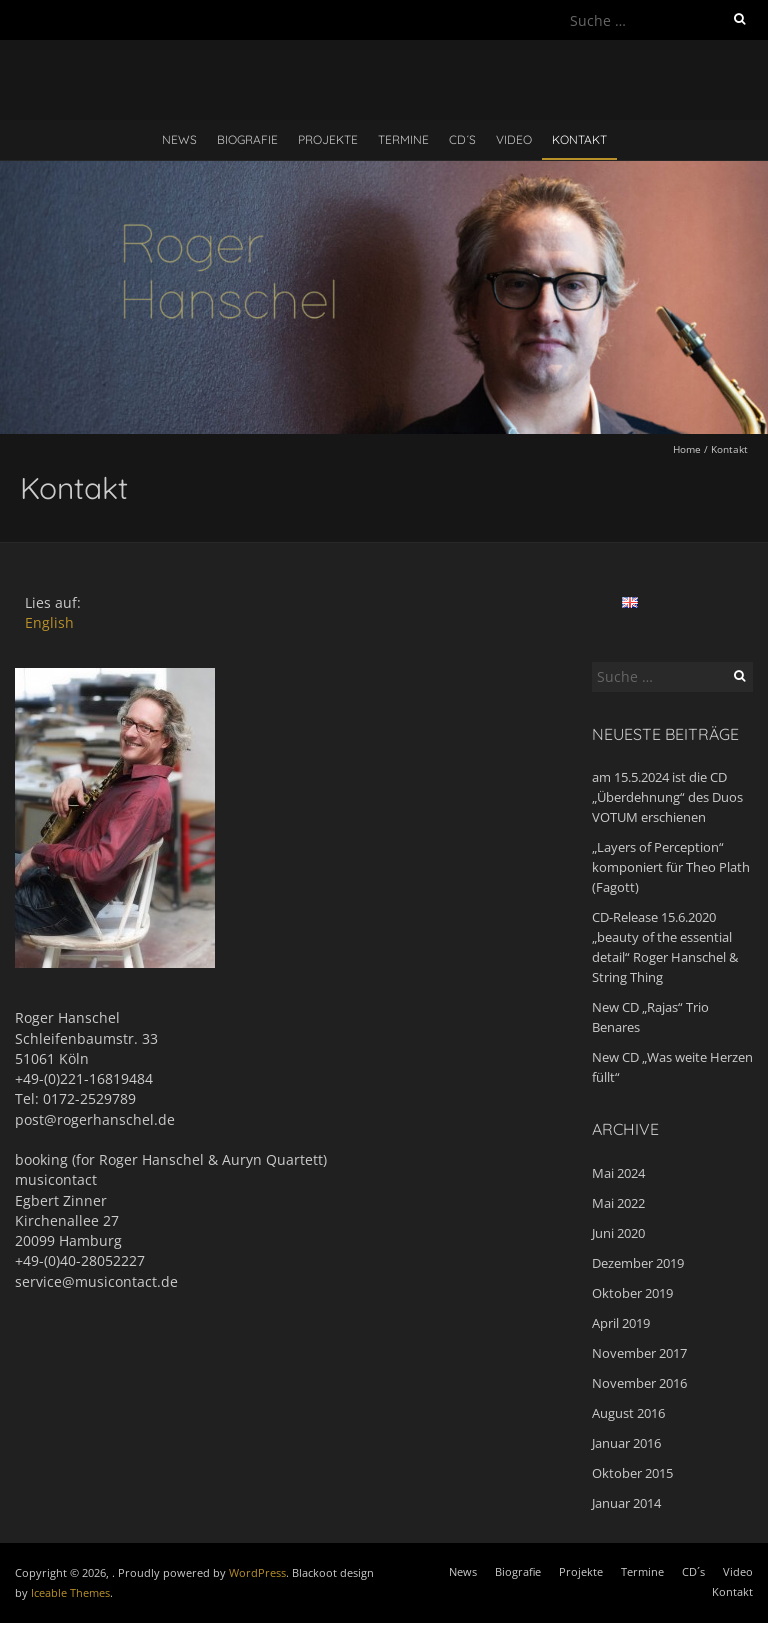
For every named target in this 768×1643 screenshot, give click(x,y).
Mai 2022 (618, 1203)
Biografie (247, 139)
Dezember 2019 (638, 1263)
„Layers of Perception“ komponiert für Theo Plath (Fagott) (671, 867)
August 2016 (628, 1413)
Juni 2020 (618, 1233)
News (179, 139)
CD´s (462, 139)
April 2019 (621, 1323)
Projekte (328, 139)
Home (687, 449)
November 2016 (639, 1383)
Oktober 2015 (632, 1473)
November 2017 (639, 1353)
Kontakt (579, 139)
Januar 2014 (626, 1503)
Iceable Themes (70, 1592)
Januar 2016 (626, 1443)
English (49, 622)
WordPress (257, 1572)
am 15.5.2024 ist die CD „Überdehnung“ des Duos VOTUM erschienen (667, 797)
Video (514, 139)
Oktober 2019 (632, 1293)
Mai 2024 (618, 1173)
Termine (403, 139)
